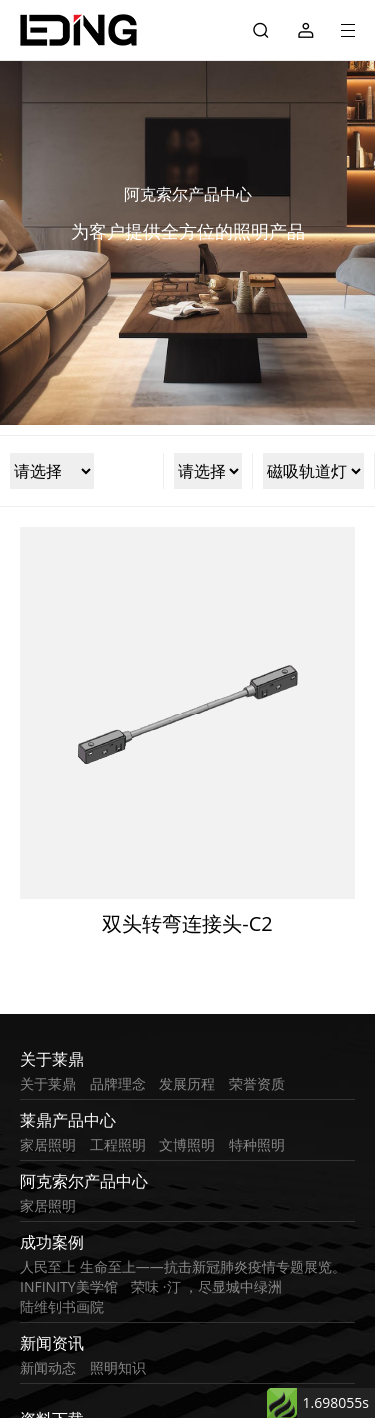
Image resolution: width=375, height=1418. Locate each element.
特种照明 (257, 1144)
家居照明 (48, 1144)
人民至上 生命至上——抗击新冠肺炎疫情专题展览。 (183, 1266)
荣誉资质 (257, 1083)
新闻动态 (48, 1367)
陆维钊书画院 (62, 1306)
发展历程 (187, 1083)
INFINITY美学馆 (69, 1286)
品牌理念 (118, 1083)
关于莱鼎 (52, 1059)
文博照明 (187, 1144)
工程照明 (118, 1144)
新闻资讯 (52, 1343)
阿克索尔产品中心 (84, 1181)
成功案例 (52, 1242)
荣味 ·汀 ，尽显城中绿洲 (206, 1286)
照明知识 (118, 1367)
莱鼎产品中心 (68, 1120)
